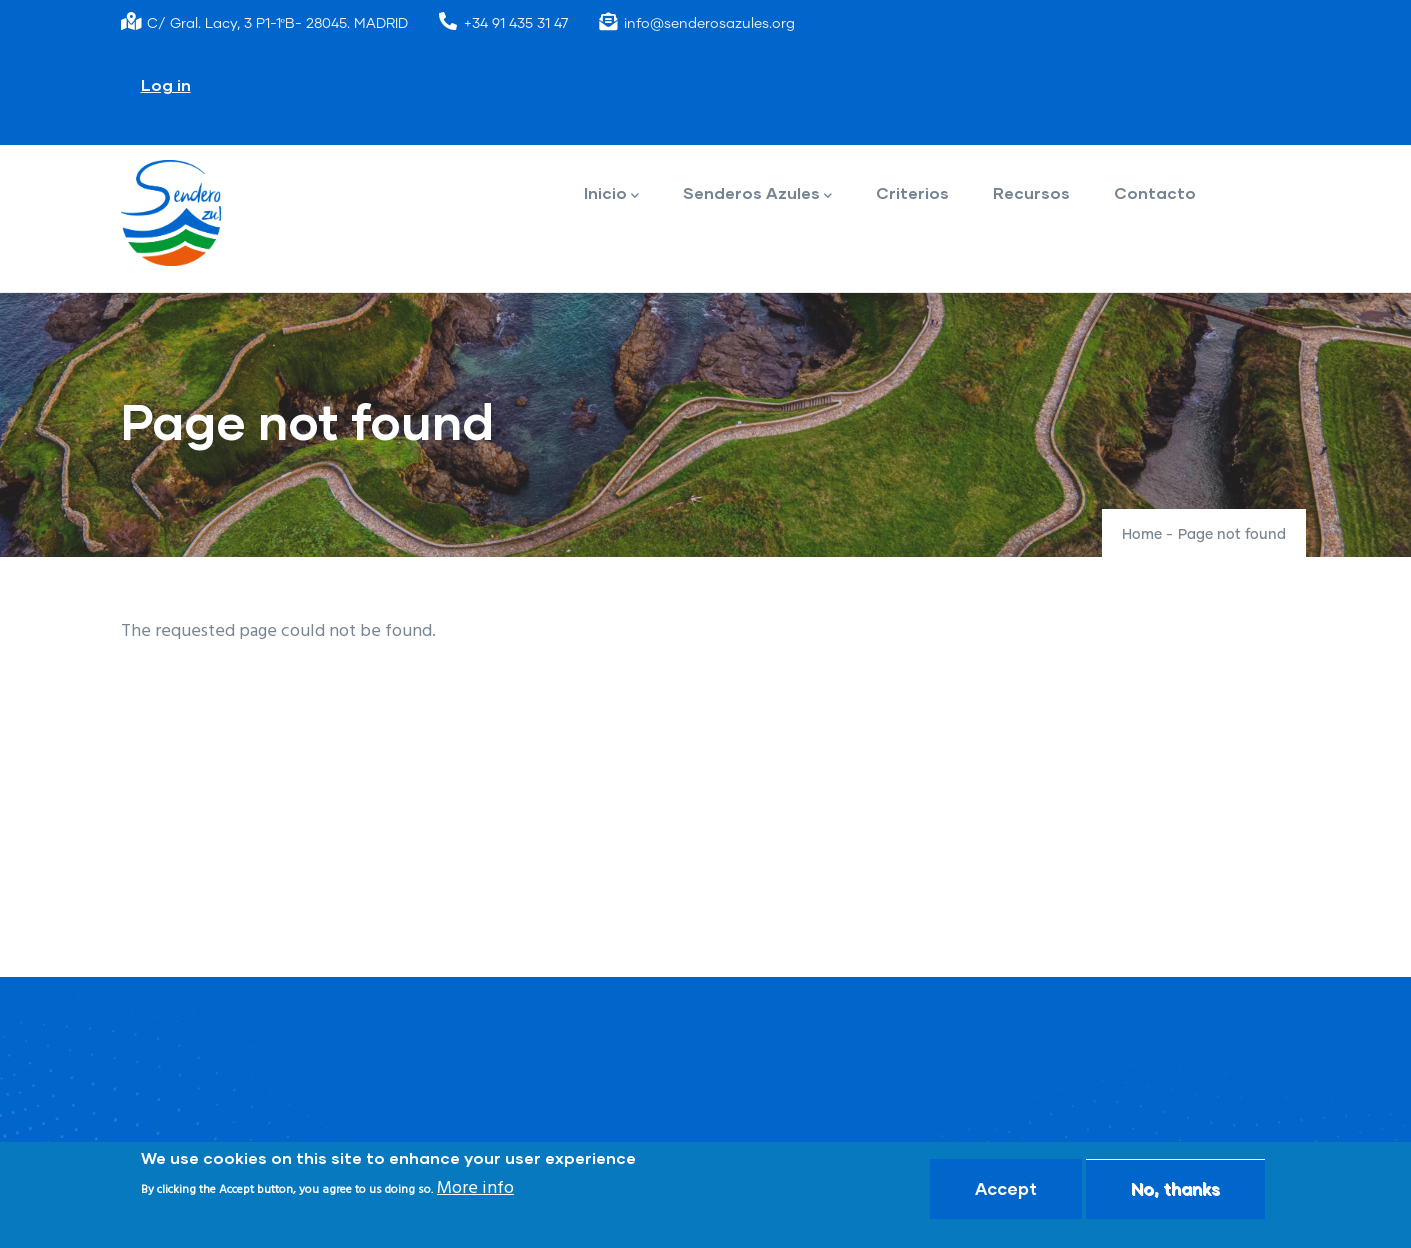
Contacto (1155, 192)
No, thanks (1175, 1189)
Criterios (912, 192)
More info (475, 1190)
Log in (166, 84)
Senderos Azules (757, 194)
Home (1142, 535)
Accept (1006, 1189)
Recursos (1031, 192)
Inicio (611, 194)
